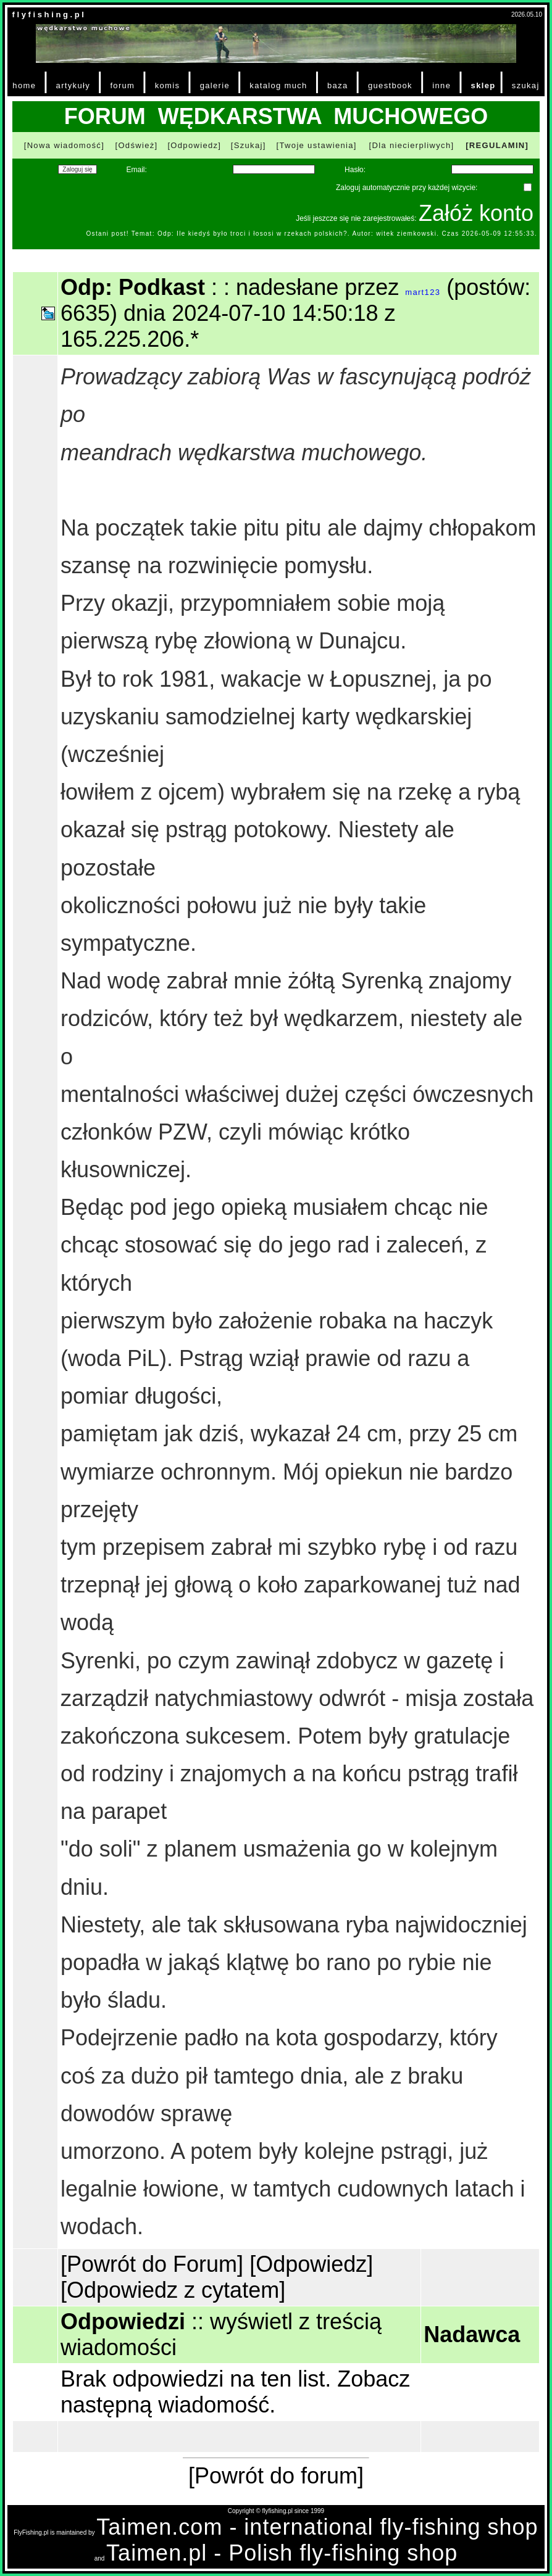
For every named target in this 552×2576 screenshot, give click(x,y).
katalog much (278, 85)
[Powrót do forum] (276, 2475)
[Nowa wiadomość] (64, 145)
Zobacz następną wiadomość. (235, 2391)
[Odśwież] (136, 145)
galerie (215, 85)
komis (167, 85)
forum (122, 85)
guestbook (390, 85)
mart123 (422, 292)
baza (337, 85)
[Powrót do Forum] (152, 2264)
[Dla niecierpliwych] (411, 145)
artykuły (73, 85)
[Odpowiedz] (194, 145)
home (24, 85)
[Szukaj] (248, 145)
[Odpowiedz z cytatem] (173, 2290)
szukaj (526, 85)
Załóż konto (476, 213)
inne (441, 85)
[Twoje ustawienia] (317, 145)
